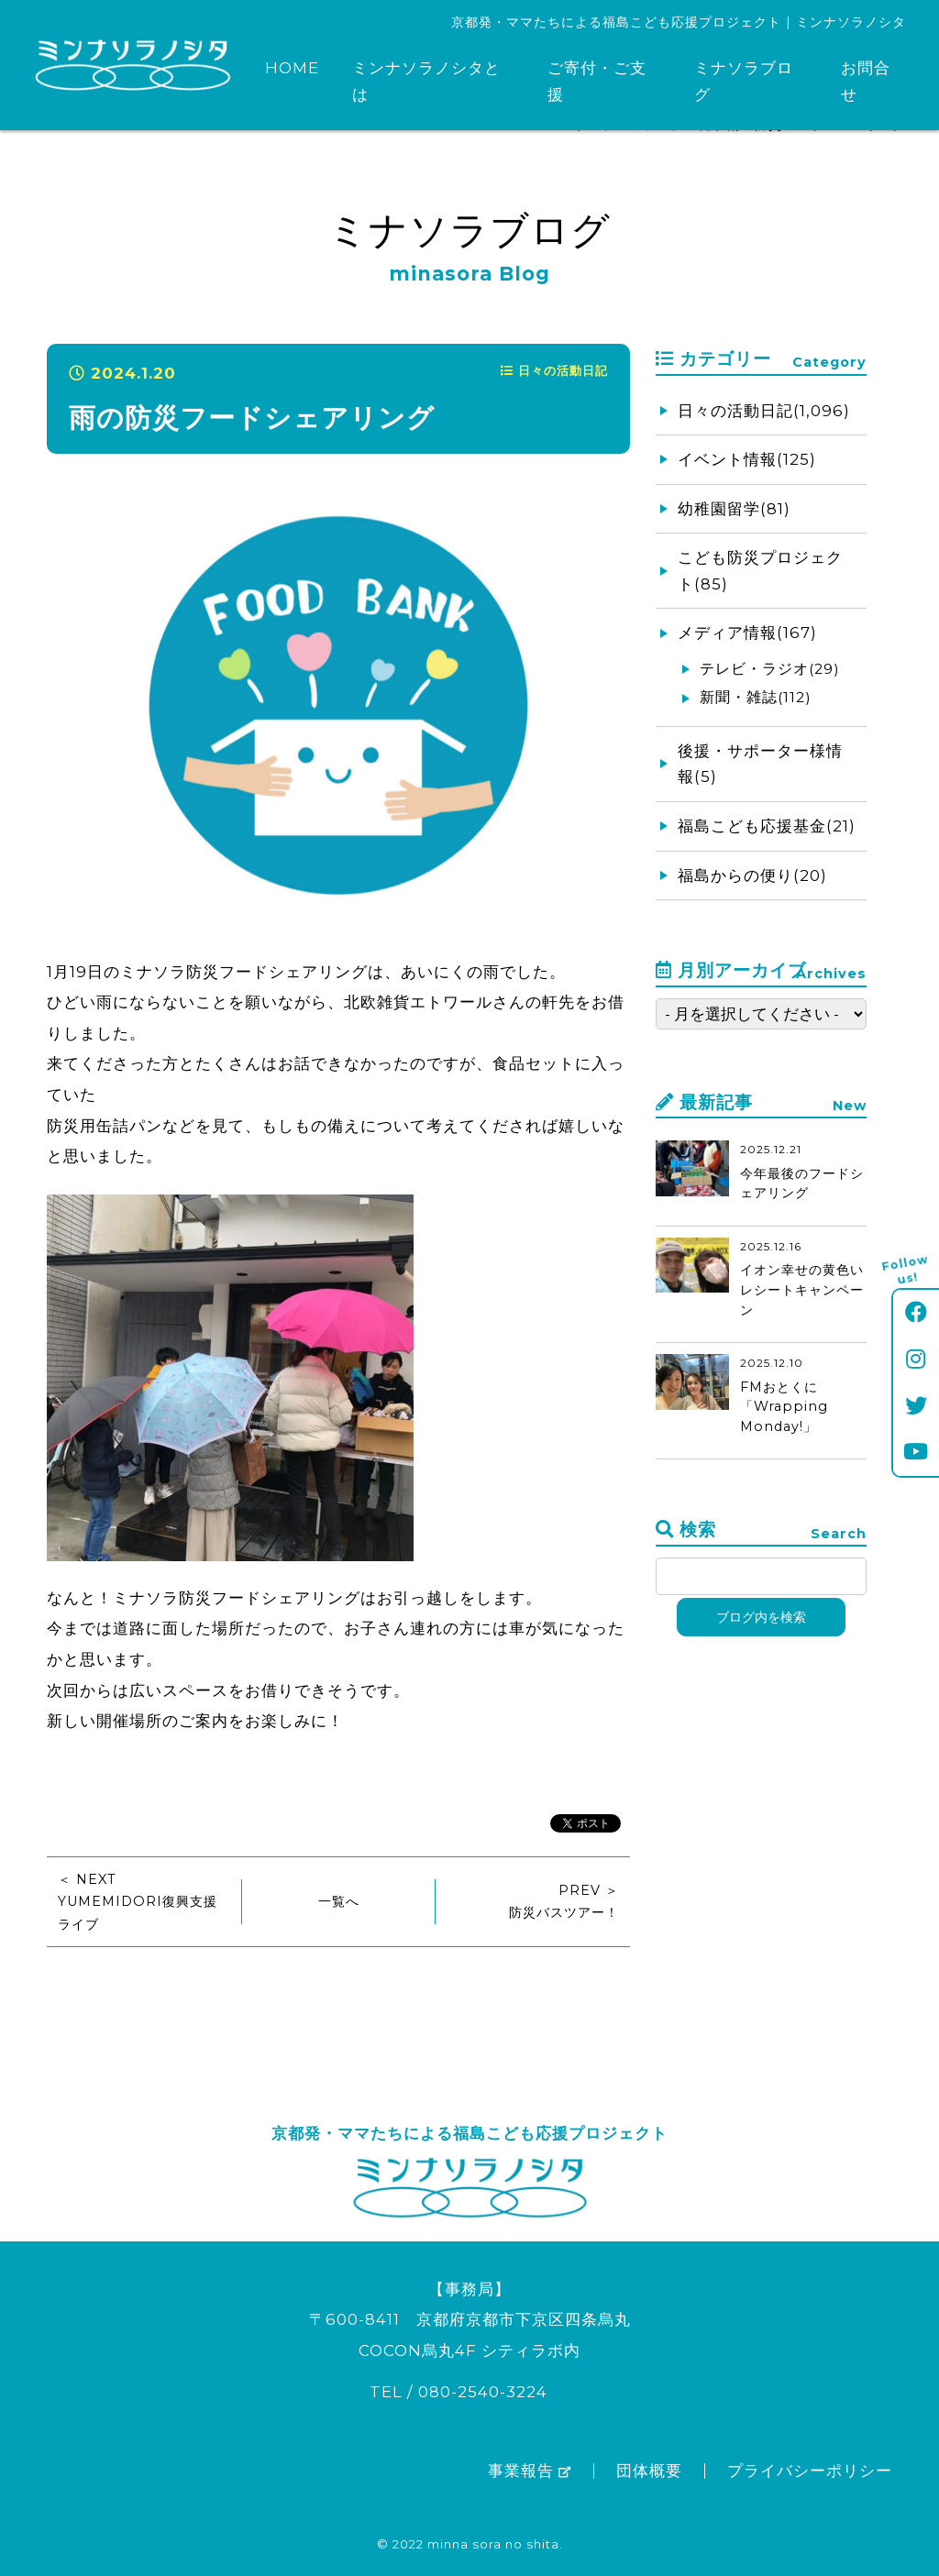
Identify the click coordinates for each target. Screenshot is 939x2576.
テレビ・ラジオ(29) (770, 668)
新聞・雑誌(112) (756, 697)
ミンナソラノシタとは (426, 81)
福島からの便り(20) (752, 875)
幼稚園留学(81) (734, 509)
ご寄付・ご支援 (596, 81)
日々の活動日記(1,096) (764, 411)
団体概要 (649, 2470)
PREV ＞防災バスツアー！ (564, 1901)
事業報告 (529, 2470)
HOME (292, 68)
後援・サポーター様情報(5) (760, 764)
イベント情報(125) (747, 459)
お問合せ (865, 81)
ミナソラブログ (743, 81)
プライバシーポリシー (809, 2470)
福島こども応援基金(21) (767, 826)
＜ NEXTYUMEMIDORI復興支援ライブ (137, 1901)
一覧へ (338, 1901)
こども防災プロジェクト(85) (760, 570)
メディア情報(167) (747, 632)
